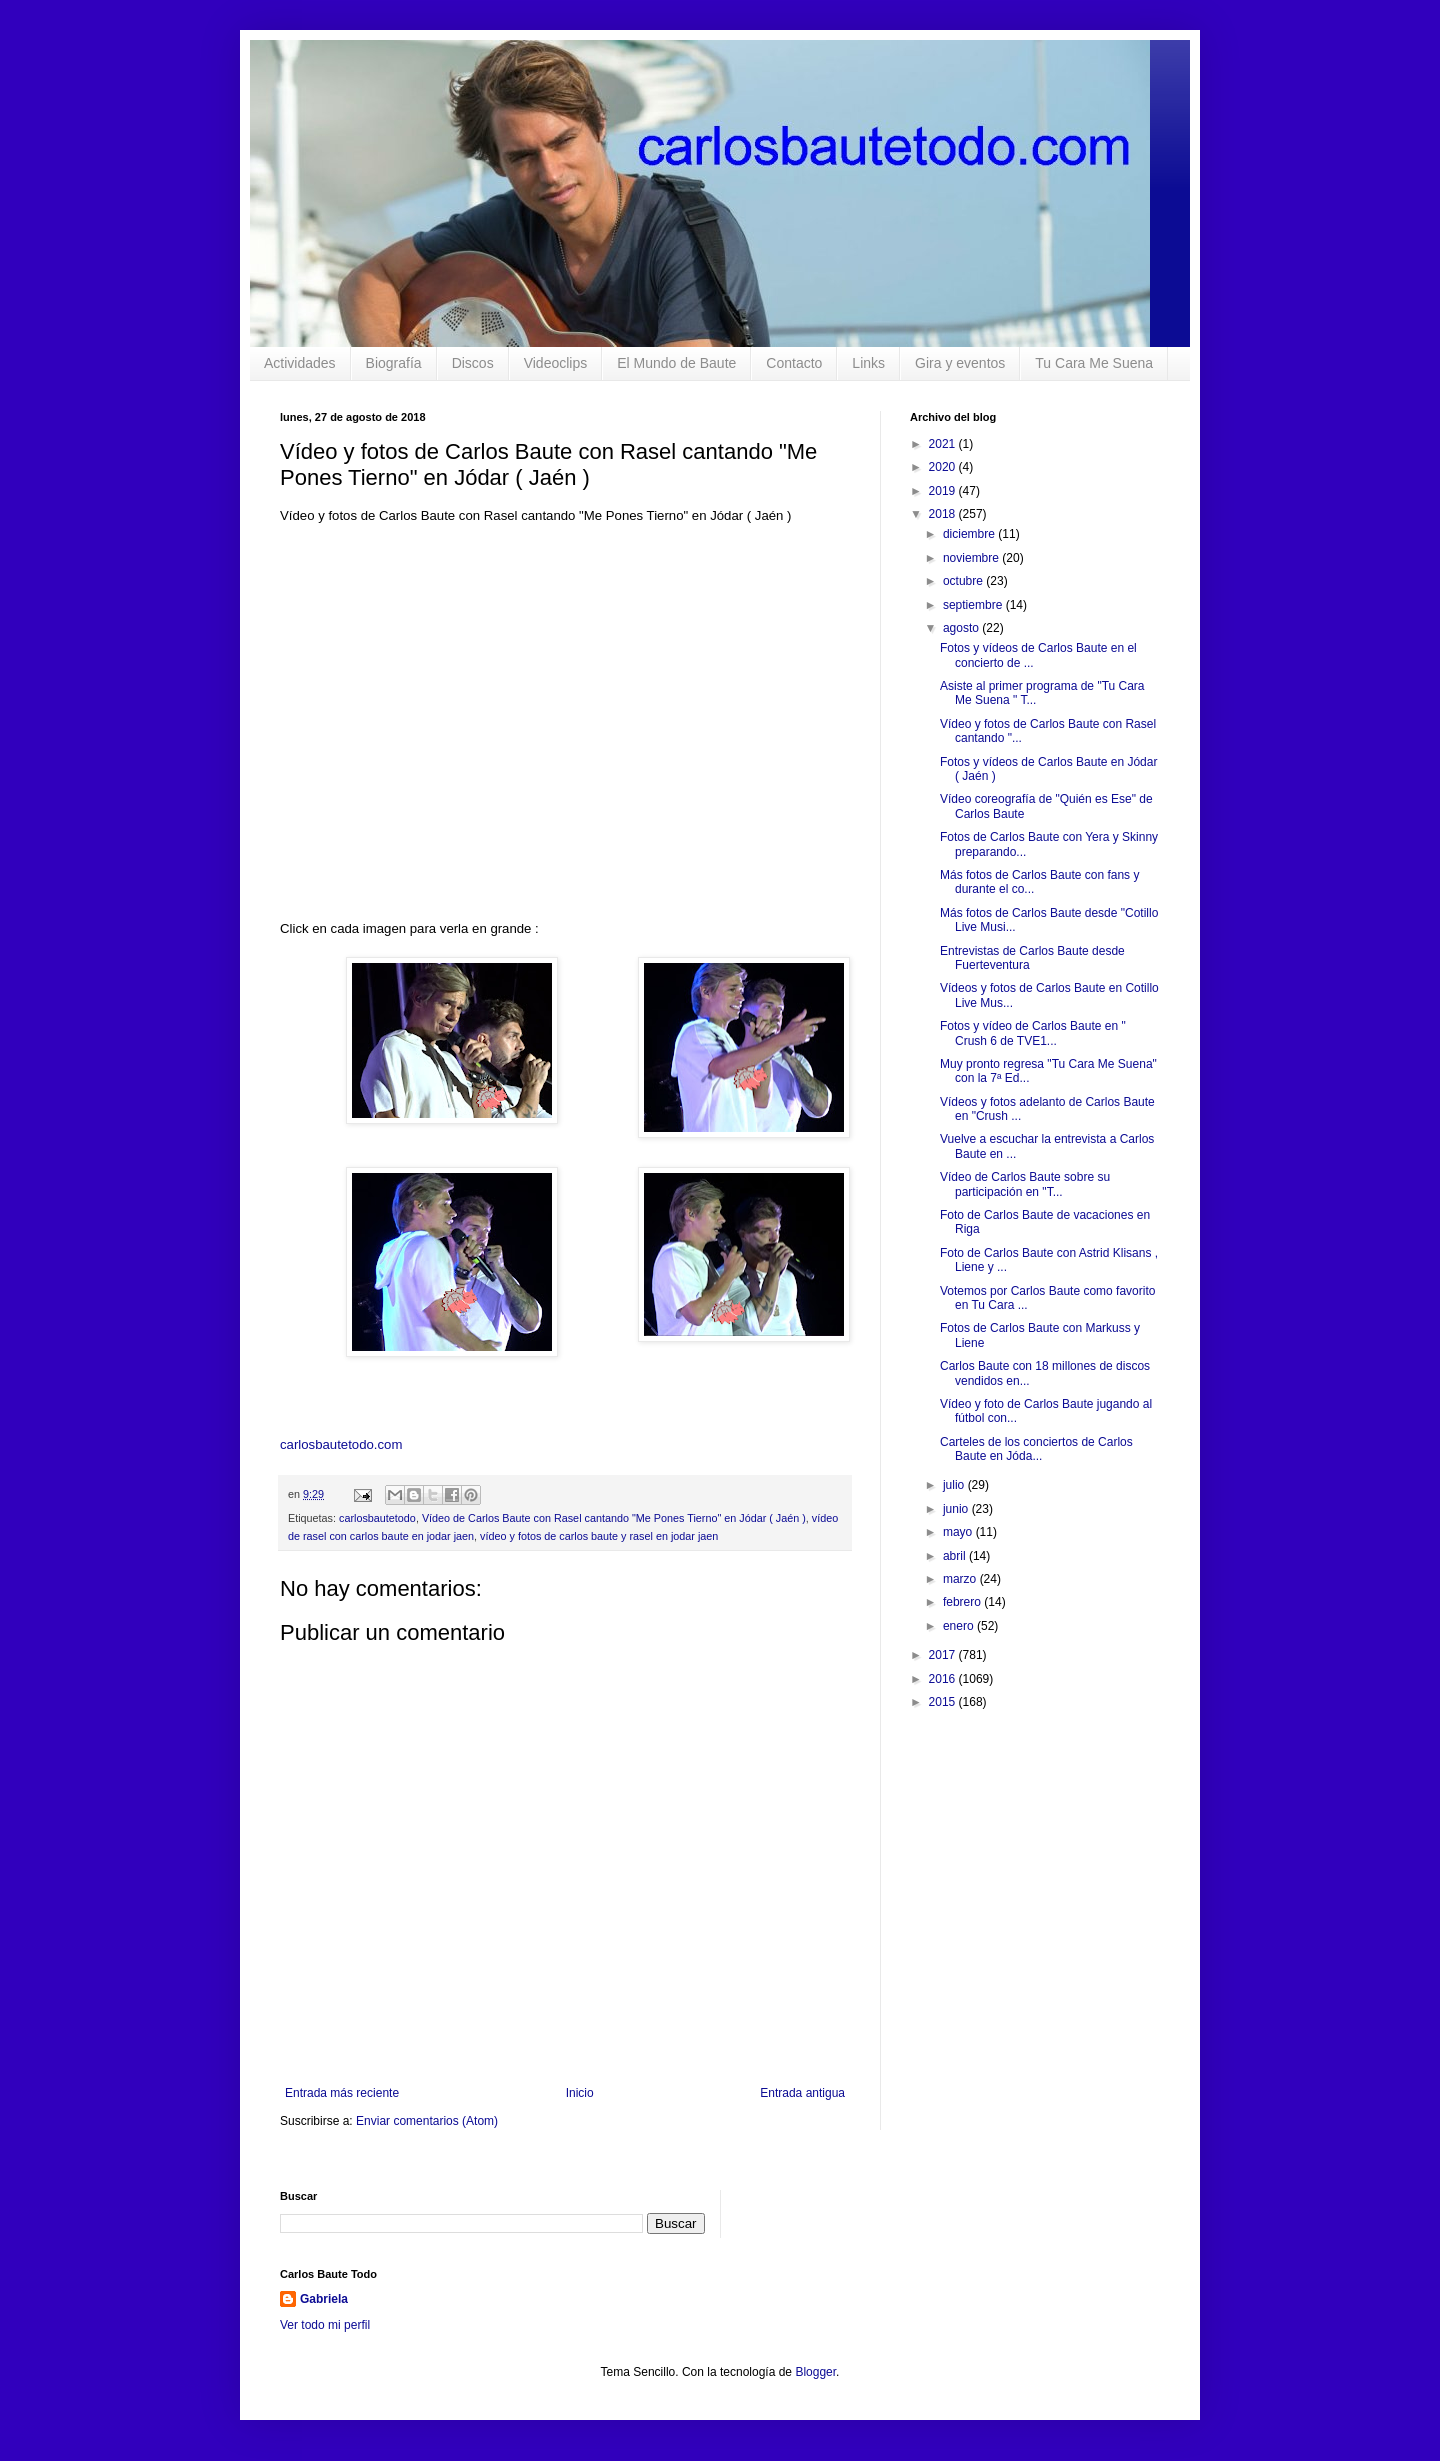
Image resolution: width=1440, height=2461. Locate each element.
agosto (962, 628)
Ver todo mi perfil (325, 2325)
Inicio (580, 2093)
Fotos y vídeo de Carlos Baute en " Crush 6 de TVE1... (1033, 1033)
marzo (961, 1579)
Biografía (394, 363)
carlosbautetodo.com (343, 1444)
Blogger (815, 2372)
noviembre (972, 558)
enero (960, 1626)
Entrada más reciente (342, 2093)
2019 (944, 491)
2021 (944, 444)
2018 (944, 514)
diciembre (970, 534)
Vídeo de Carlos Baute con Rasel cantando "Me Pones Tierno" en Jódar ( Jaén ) (614, 1518)
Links (868, 363)
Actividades (300, 363)
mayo (959, 1532)
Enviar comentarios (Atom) (427, 2121)
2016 (944, 1679)
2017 (944, 1655)
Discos (473, 363)
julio (955, 1485)
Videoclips (556, 363)
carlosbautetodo (377, 1518)
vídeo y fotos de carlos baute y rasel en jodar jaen (599, 1536)
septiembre (974, 605)
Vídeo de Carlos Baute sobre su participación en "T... (1025, 1184)
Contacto (794, 363)
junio (957, 1509)
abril (956, 1556)
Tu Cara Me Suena (1094, 363)
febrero (963, 1602)
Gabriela (324, 2299)
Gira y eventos (960, 363)
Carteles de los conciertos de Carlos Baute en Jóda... (1036, 1449)
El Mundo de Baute (676, 363)
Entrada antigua (802, 2093)
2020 (944, 467)
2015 (944, 1702)
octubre (964, 581)
